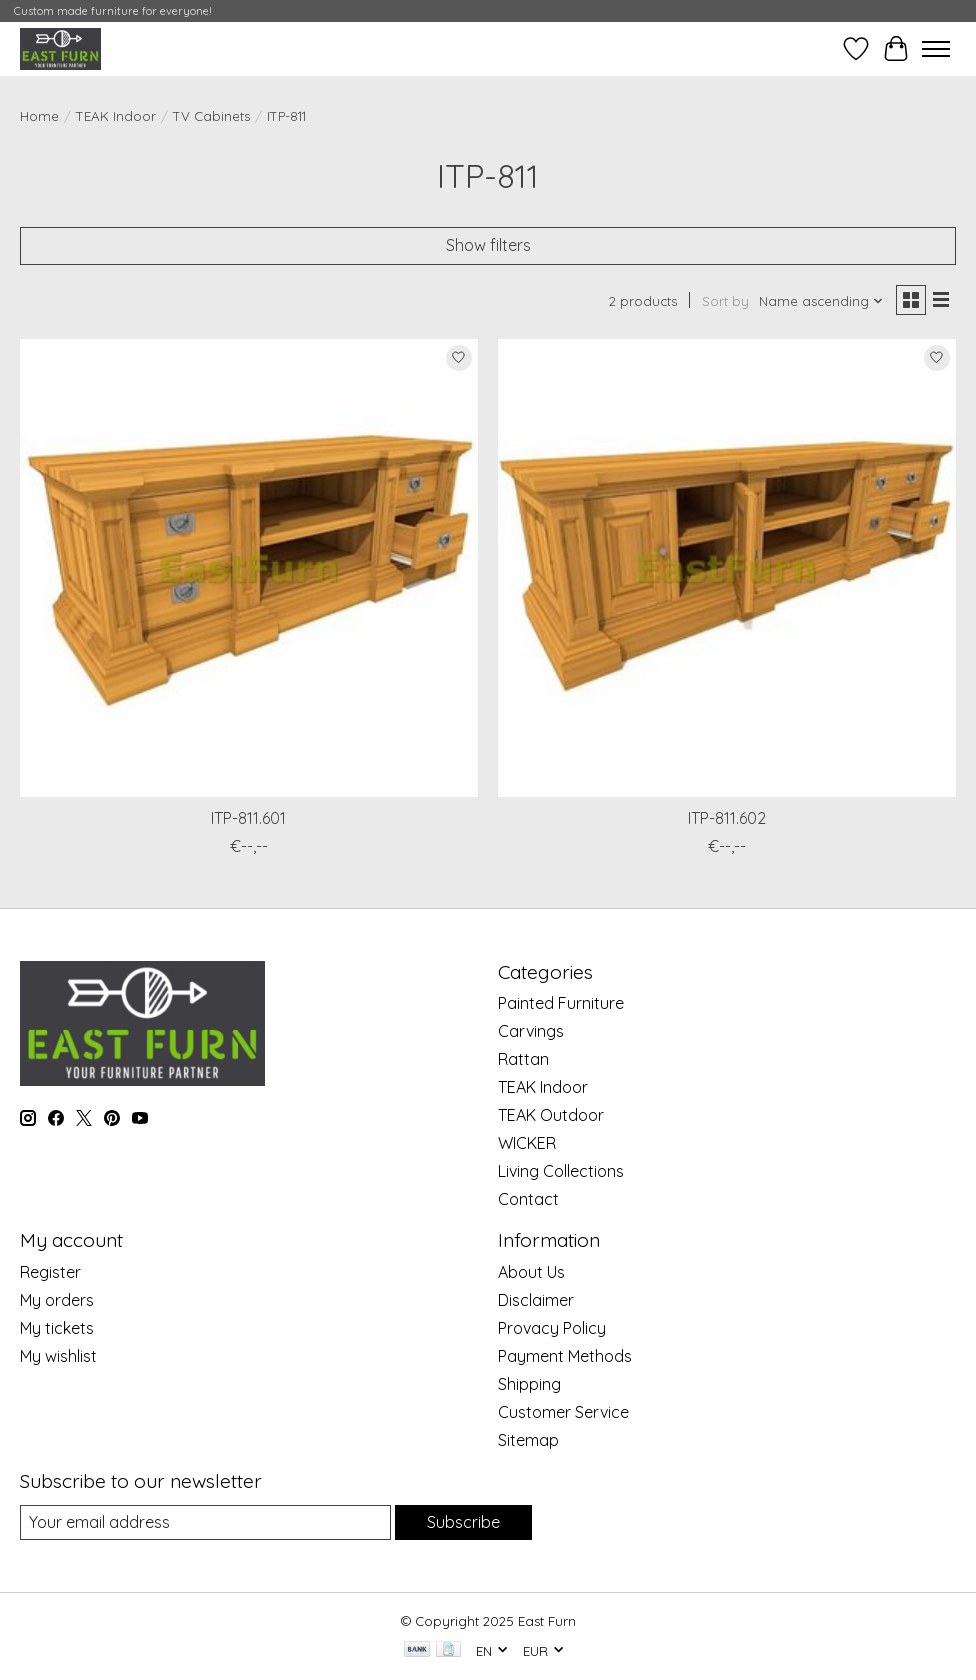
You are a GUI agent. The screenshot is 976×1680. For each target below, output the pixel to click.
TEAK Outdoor (551, 1115)
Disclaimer (536, 1300)
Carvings (531, 1031)
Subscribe (463, 1522)
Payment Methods (565, 1356)
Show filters (488, 245)
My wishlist (58, 1356)
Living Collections (561, 1171)
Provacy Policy (552, 1328)
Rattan (523, 1059)
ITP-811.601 (248, 818)
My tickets (57, 1328)
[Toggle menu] (936, 49)
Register (50, 1272)
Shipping (529, 1384)
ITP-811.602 (727, 818)
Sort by (725, 301)
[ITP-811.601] (249, 568)
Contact (528, 1199)
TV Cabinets (211, 116)
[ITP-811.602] (727, 568)
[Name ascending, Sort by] (821, 301)
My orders (57, 1300)
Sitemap (528, 1440)
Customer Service (563, 1412)
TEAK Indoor (116, 116)
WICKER (527, 1143)
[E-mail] (205, 1522)
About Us (531, 1272)
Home (39, 116)
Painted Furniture (561, 1003)
